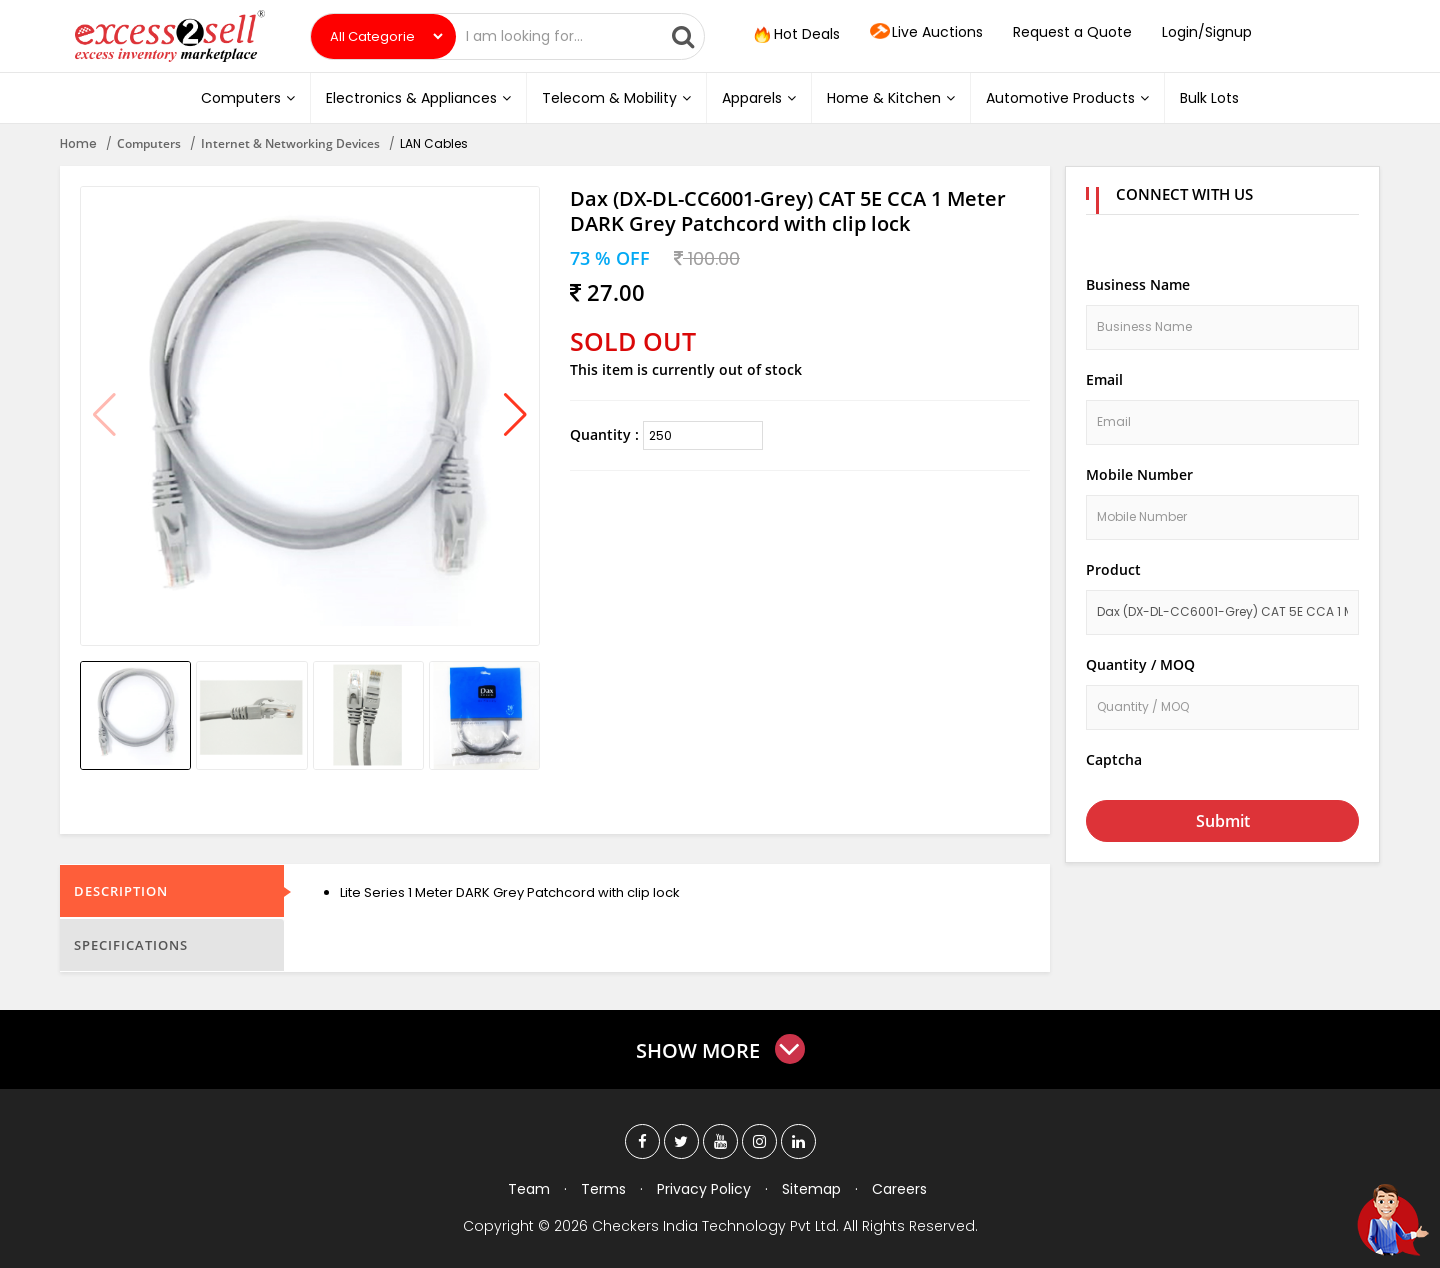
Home (78, 143)
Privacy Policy (704, 1189)
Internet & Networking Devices (290, 143)
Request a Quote (1072, 32)
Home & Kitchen (891, 98)
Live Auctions (926, 33)
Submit (1223, 821)
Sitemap (811, 1189)
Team (529, 1189)
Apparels (759, 98)
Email (1104, 379)
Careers (899, 1189)
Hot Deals (795, 35)
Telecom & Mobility (616, 98)
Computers (248, 98)
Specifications (131, 945)
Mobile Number (1139, 474)
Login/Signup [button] (1207, 32)
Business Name (1138, 284)
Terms (603, 1189)
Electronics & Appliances (418, 98)
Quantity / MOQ (1140, 664)
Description (121, 891)
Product (1113, 569)
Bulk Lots (1209, 98)
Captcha (1114, 759)
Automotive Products (1067, 98)
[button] (515, 416)
